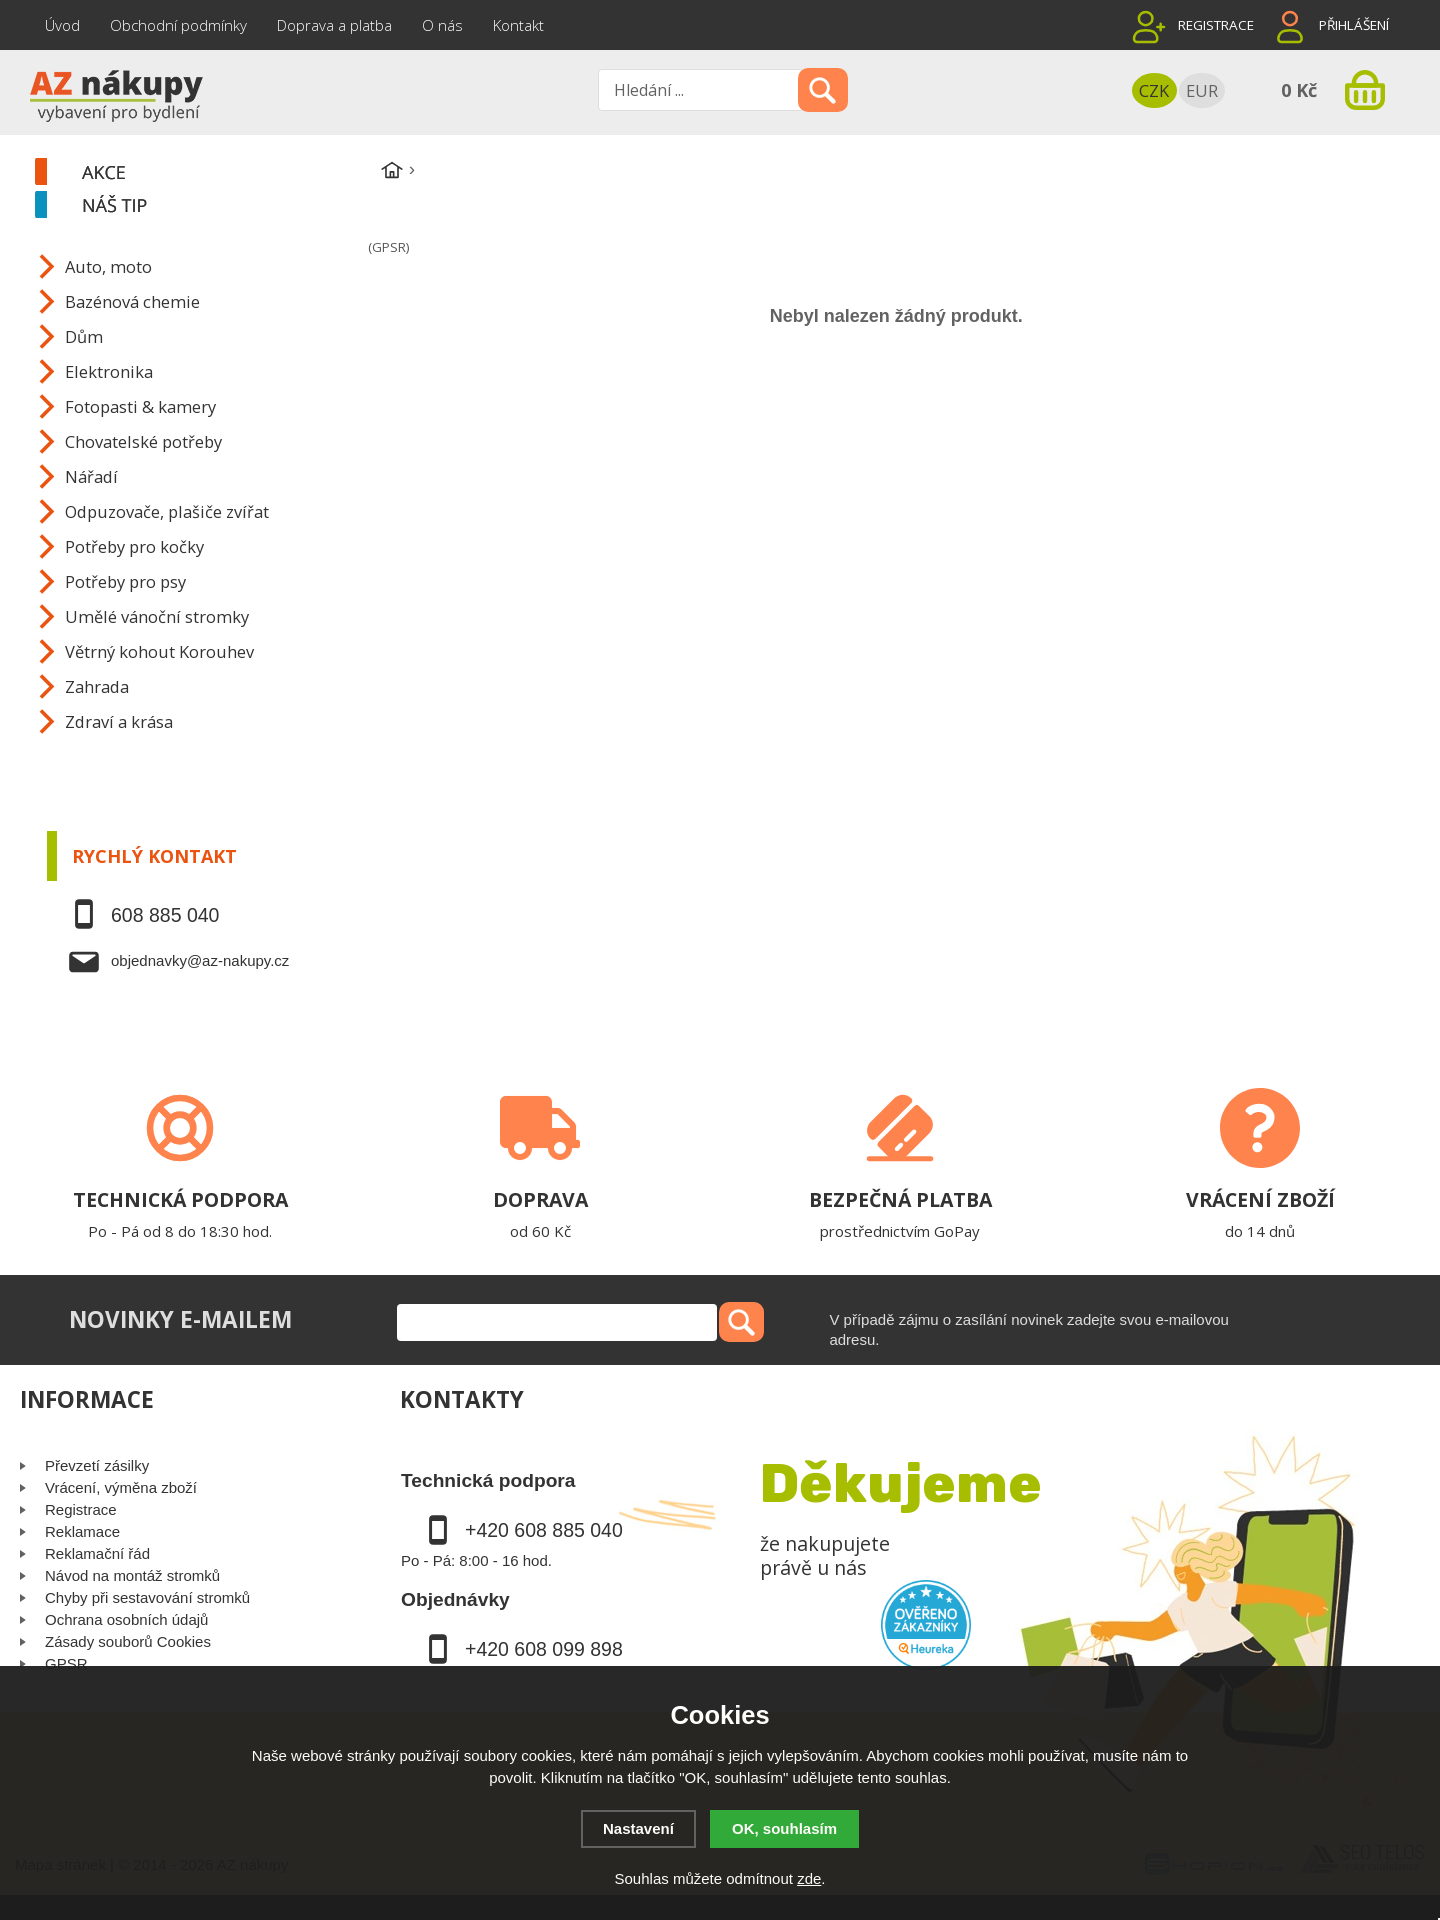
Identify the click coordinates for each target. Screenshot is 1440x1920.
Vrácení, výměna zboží (121, 1487)
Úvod (62, 25)
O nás (442, 25)
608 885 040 (165, 915)
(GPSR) (388, 247)
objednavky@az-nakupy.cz (200, 960)
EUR (1202, 90)
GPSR (66, 1663)
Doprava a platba (334, 25)
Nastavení (638, 1828)
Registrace (1216, 25)
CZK (1154, 90)
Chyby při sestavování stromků (147, 1597)
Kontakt (518, 25)
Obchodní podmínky (178, 25)
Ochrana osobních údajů (126, 1619)
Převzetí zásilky (97, 1465)
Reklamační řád (97, 1553)
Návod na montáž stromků (132, 1575)
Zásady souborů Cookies (128, 1641)
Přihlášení (1354, 25)
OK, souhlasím (784, 1828)
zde (809, 1878)
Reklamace (82, 1531)
